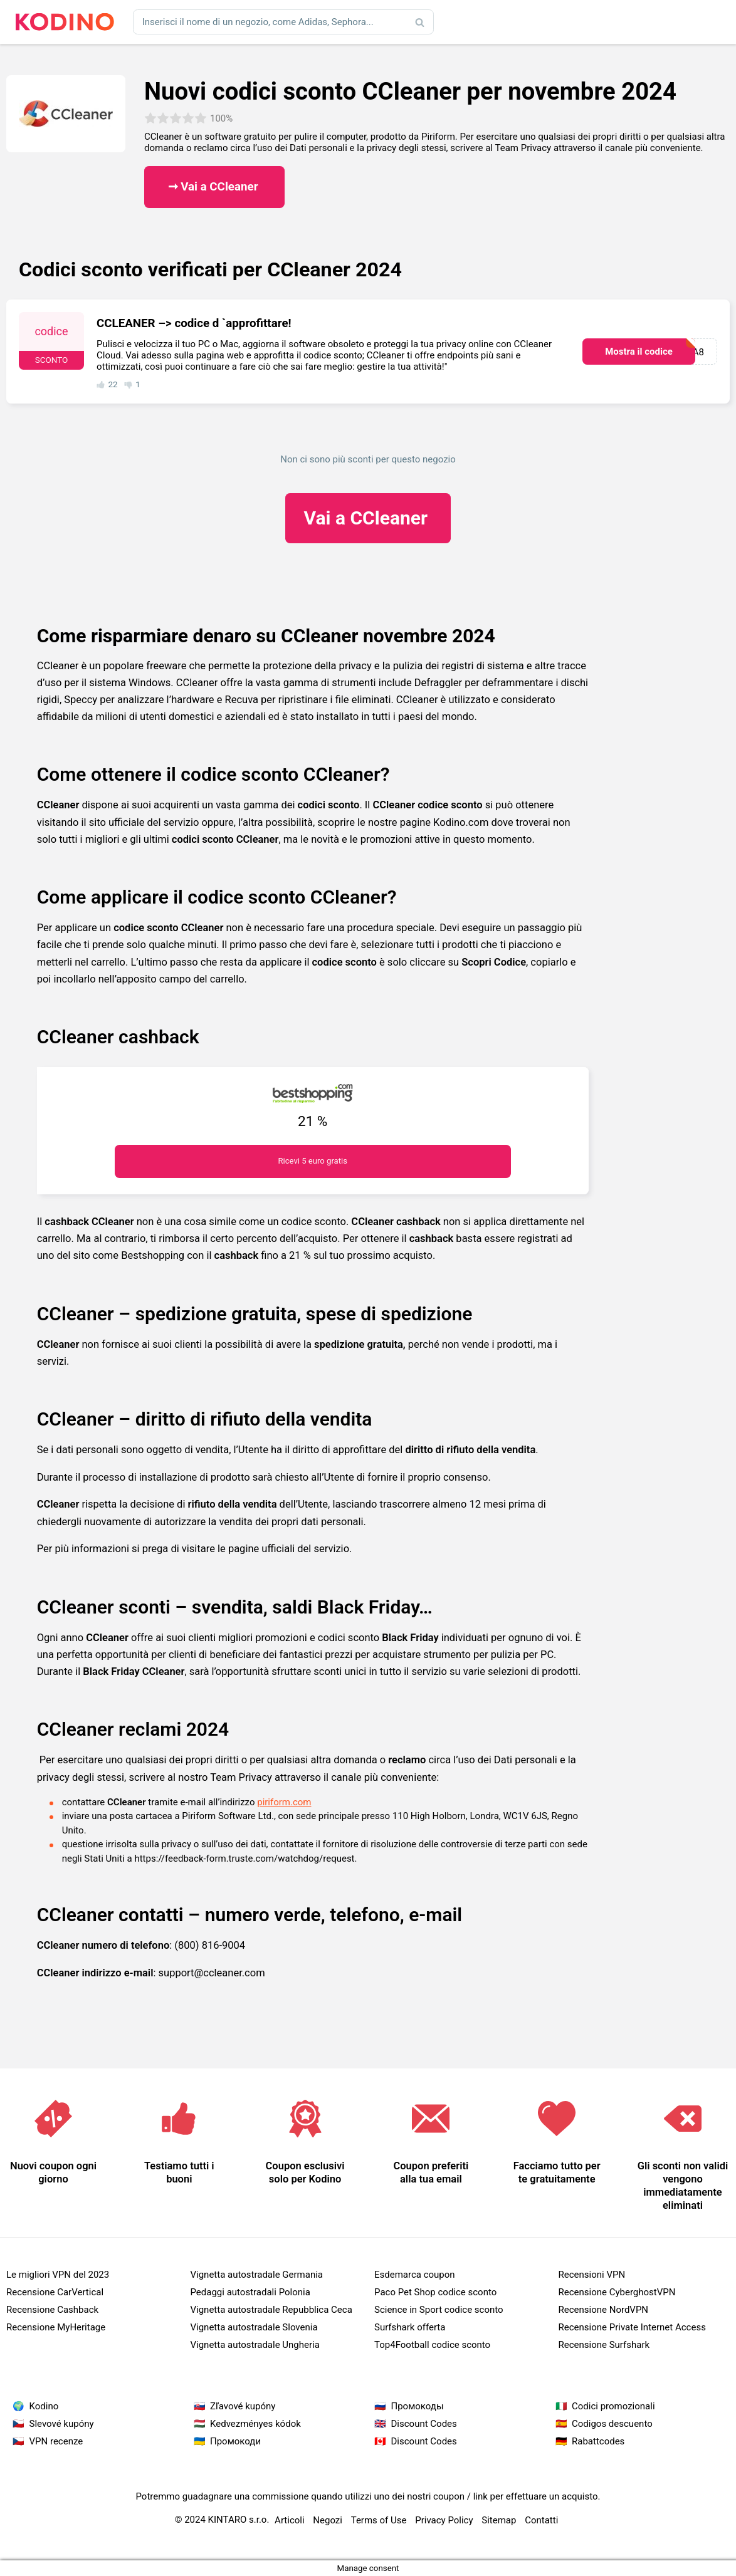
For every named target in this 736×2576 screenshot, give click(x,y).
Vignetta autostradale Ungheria (255, 2344)
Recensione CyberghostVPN (617, 2292)
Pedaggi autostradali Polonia (250, 2292)
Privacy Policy (444, 2520)
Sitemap (498, 2520)
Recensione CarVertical (54, 2292)
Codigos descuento (612, 2423)
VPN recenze (56, 2441)
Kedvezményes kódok (255, 2423)
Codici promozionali (613, 2406)
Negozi (327, 2520)
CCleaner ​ (368, 518)
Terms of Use (379, 2520)
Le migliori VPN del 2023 (57, 2274)
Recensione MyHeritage (55, 2327)
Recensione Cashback (52, 2309)
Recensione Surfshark (604, 2344)
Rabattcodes (598, 2441)
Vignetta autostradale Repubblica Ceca (271, 2309)
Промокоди (235, 2441)
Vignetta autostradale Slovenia (254, 2327)
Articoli (290, 2520)
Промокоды (417, 2406)
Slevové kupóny (61, 2423)
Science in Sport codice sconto (438, 2309)
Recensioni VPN (592, 2274)
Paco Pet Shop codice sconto (435, 2292)
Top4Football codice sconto (432, 2344)
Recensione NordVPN (604, 2309)
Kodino (44, 2406)
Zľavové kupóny (242, 2406)
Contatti (541, 2520)
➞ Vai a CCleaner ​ (214, 187)
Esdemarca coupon (414, 2274)
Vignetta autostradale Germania (257, 2274)
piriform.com (284, 1802)
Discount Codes (424, 2423)
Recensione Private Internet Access (632, 2327)
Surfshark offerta (409, 2327)
